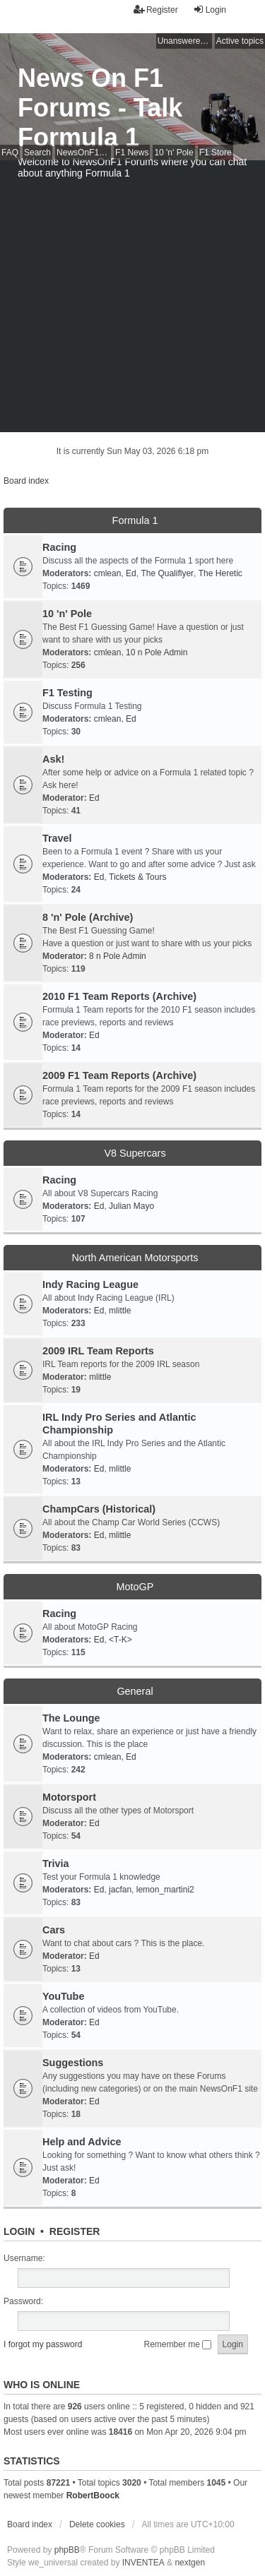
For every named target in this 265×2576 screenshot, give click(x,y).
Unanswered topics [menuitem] (185, 41)
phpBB (67, 2550)
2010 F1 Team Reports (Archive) (119, 996)
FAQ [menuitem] (9, 152)
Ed (131, 573)
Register (74, 2231)
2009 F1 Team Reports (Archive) (119, 1075)
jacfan (120, 1890)
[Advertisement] (132, 299)
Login (19, 2231)
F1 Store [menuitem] (215, 152)
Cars (53, 1930)
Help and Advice (81, 2141)
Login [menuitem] (209, 9)
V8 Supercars (134, 1153)
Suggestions (72, 2062)
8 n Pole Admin (117, 956)
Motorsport (69, 1797)
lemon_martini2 (165, 1890)
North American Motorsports (134, 1257)
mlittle (120, 1311)
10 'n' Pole (67, 613)
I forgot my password (43, 2344)
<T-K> (120, 1640)
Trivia (55, 1863)
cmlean (108, 573)
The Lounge (71, 1718)
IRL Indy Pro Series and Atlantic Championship (119, 1424)
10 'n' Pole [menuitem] (173, 152)
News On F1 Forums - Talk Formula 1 (100, 108)
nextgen (190, 2563)
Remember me (178, 2344)
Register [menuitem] (156, 9)
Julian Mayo (131, 1206)
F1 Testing (67, 692)
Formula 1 (135, 520)
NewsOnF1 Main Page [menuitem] (84, 152)
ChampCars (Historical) (98, 1509)
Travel (57, 838)
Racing (59, 547)
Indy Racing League (90, 1284)
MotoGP (135, 1586)
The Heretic (220, 573)
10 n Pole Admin (156, 652)
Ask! (53, 759)
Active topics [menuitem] (240, 41)
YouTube (63, 1996)
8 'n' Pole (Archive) (87, 917)
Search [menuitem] (37, 152)
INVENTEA (143, 2563)
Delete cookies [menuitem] (97, 2524)
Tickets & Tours (137, 877)
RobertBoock (92, 2495)
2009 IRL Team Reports (98, 1350)
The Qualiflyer (167, 573)
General (135, 1691)
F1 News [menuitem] (131, 152)
